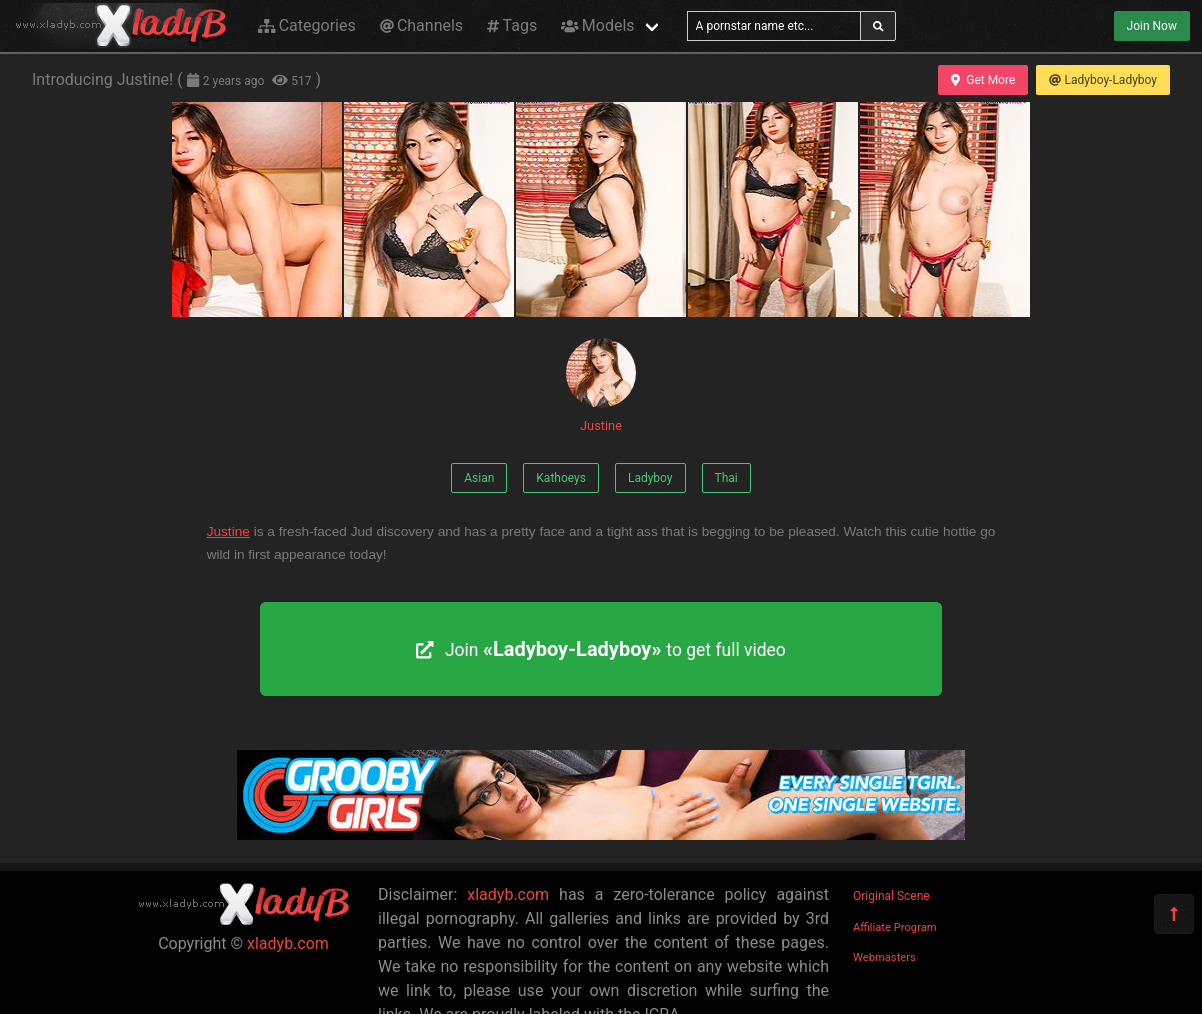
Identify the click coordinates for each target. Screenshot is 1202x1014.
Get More (983, 80)
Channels (421, 25)
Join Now (1152, 26)
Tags (512, 25)
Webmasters (884, 957)
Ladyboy (650, 478)
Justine (601, 385)
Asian (479, 478)
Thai (726, 478)
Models (597, 25)
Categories (307, 25)
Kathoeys (561, 478)
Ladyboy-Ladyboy (1103, 80)
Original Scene (891, 896)
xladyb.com (288, 943)
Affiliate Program (895, 927)
